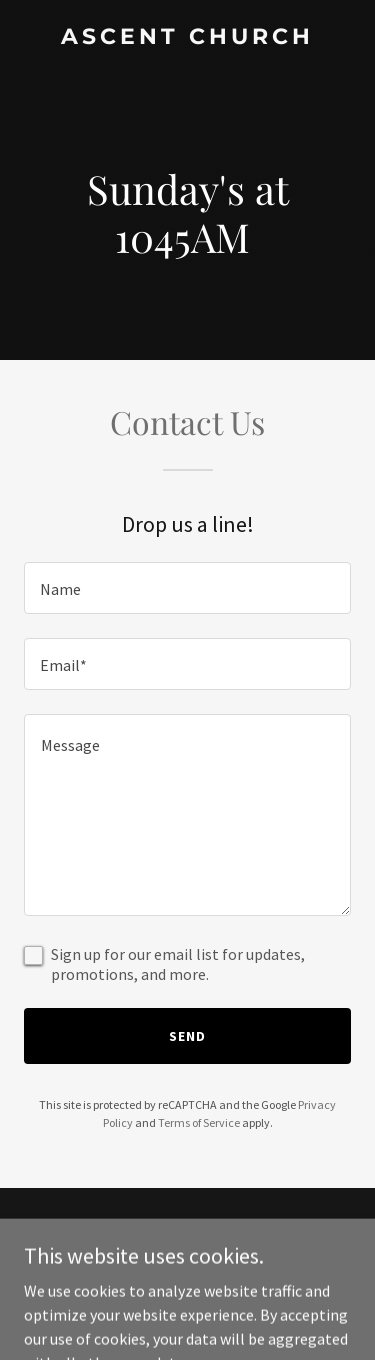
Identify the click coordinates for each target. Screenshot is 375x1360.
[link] (187, 38)
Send (187, 1036)
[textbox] (187, 588)
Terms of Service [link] (199, 1122)
